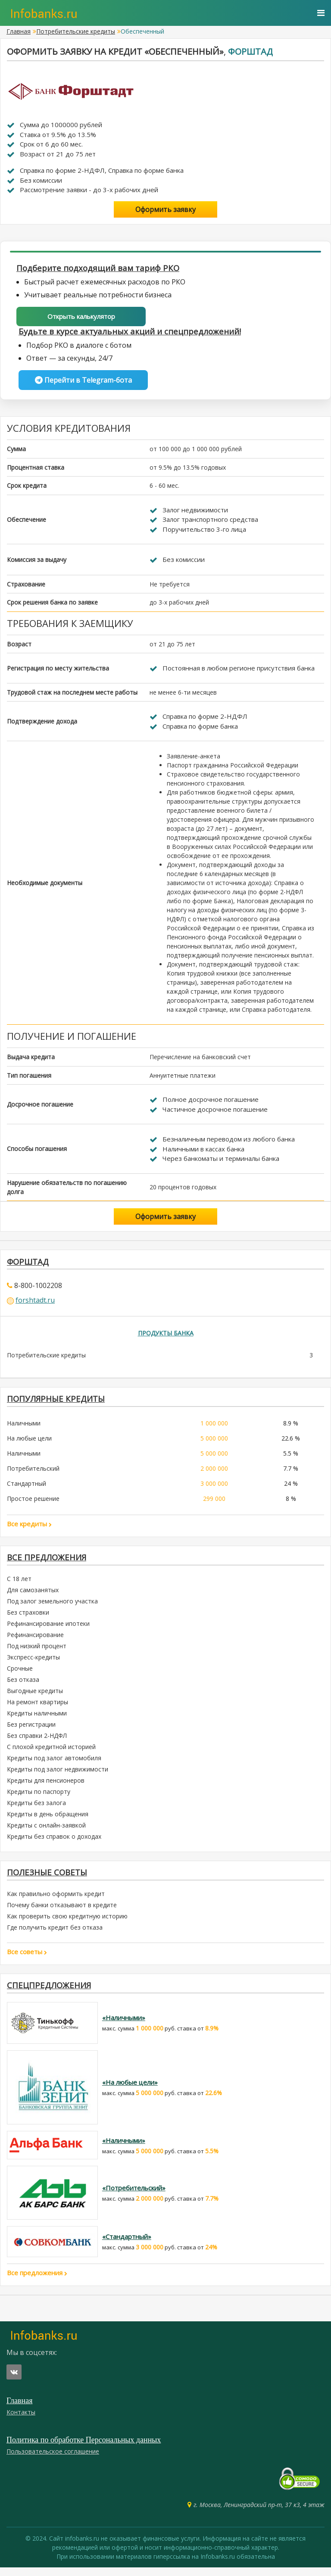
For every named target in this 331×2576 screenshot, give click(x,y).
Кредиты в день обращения (47, 1820)
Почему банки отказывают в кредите (62, 1912)
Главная (18, 31)
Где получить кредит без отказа (55, 1934)
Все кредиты (29, 1528)
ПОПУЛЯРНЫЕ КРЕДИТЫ (58, 1403)
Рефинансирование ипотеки (48, 1629)
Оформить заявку (165, 209)
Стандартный (26, 1488)
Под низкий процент (36, 1652)
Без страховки (28, 1618)
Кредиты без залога (36, 1809)
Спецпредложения (51, 1993)
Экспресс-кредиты (33, 1663)
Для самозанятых (33, 1596)
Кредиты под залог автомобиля (54, 1764)
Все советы (27, 1959)
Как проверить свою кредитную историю (67, 1923)
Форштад (250, 51)
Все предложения (49, 1563)
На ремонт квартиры (37, 1708)
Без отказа (23, 1685)
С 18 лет (19, 1585)
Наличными (24, 1428)
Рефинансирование (35, 1641)
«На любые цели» (130, 2090)
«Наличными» (123, 2026)
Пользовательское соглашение (52, 2460)
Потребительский (33, 1473)
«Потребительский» (134, 2196)
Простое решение (33, 1503)
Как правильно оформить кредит (56, 1901)
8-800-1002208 (38, 1288)
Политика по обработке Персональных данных (83, 2448)
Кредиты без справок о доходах (54, 1842)
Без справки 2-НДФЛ (37, 1741)
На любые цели (29, 1443)
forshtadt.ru (35, 1303)
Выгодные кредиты (35, 1697)
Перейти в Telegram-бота (83, 381)
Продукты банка (166, 1336)
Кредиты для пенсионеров (45, 1786)
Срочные (20, 1674)
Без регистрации (31, 1730)
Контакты (20, 2421)
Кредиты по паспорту (38, 1797)
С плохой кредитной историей (51, 1753)
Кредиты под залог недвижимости (57, 1775)
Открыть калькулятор (81, 316)
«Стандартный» (126, 2245)
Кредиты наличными (37, 1719)
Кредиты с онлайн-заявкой (46, 1831)
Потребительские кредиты (75, 31)
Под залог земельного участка (52, 1607)
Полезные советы (49, 1879)
